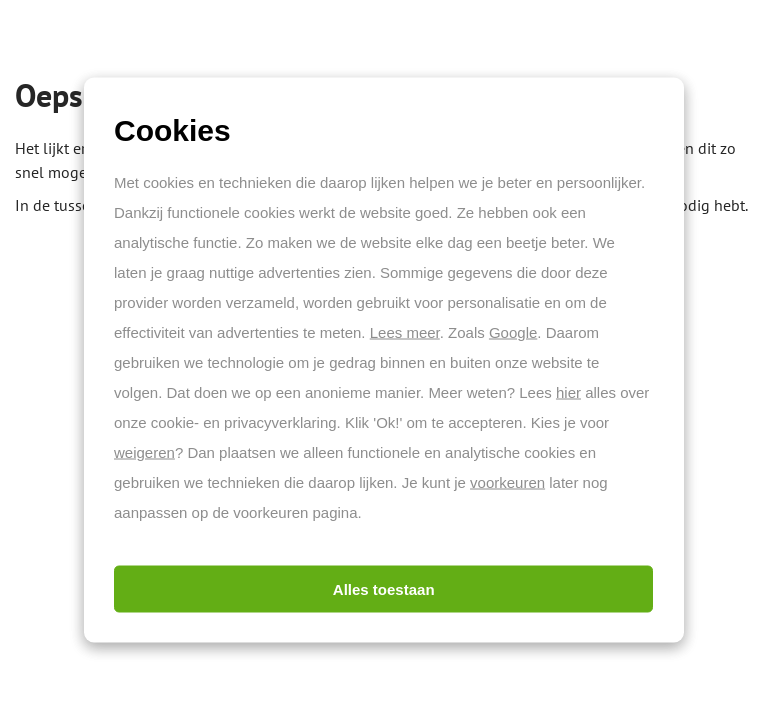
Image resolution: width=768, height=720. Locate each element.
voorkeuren (507, 482)
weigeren (144, 452)
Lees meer (405, 332)
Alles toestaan (384, 589)
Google (513, 332)
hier (568, 392)
